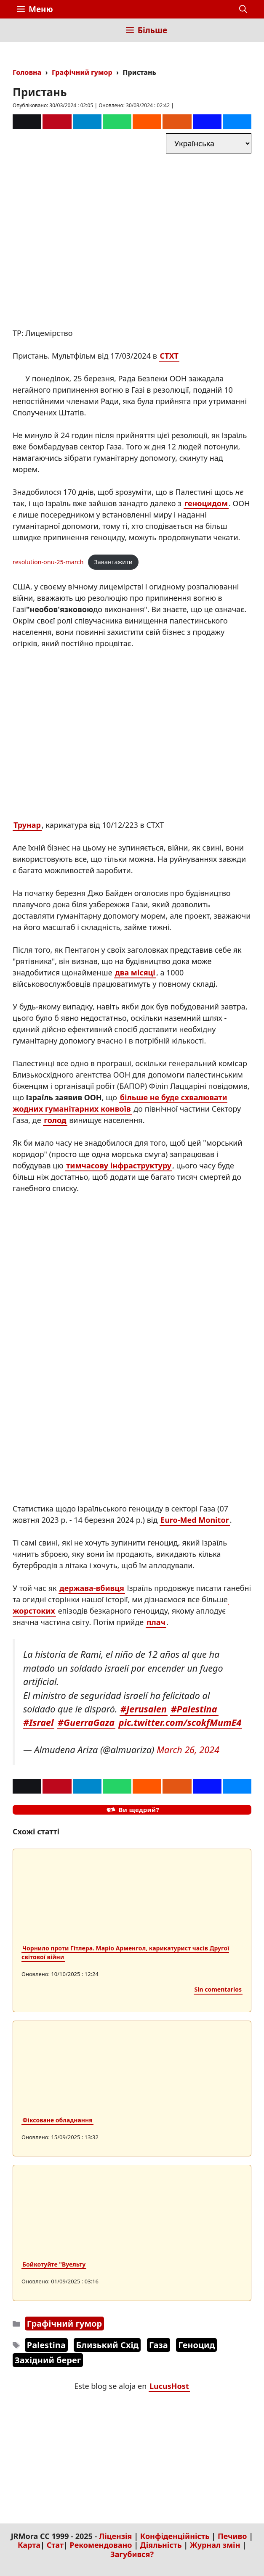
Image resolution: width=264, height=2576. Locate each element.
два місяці (135, 972)
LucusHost (169, 2386)
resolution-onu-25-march (48, 562)
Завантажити (113, 562)
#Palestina (194, 1709)
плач (156, 1622)
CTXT (169, 356)
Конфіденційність (175, 2536)
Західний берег (48, 2360)
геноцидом (206, 503)
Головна (27, 72)
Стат (55, 2545)
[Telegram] (87, 121)
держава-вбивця (91, 1588)
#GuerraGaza (86, 1722)
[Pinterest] (57, 121)
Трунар (27, 825)
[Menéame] (177, 121)
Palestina (46, 2345)
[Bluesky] (237, 121)
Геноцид (196, 2345)
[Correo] (27, 121)
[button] (243, 9)
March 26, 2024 (188, 1750)
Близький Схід (107, 2345)
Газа (158, 2345)
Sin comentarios (218, 1989)
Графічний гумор (82, 72)
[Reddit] (147, 121)
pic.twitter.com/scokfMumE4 (180, 1722)
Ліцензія (115, 2536)
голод (55, 1120)
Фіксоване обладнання (57, 2120)
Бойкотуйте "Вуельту (53, 2264)
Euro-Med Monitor (194, 1520)
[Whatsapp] (117, 121)
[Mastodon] (207, 121)
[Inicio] (22, 30)
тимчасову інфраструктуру (118, 1165)
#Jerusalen (143, 1709)
